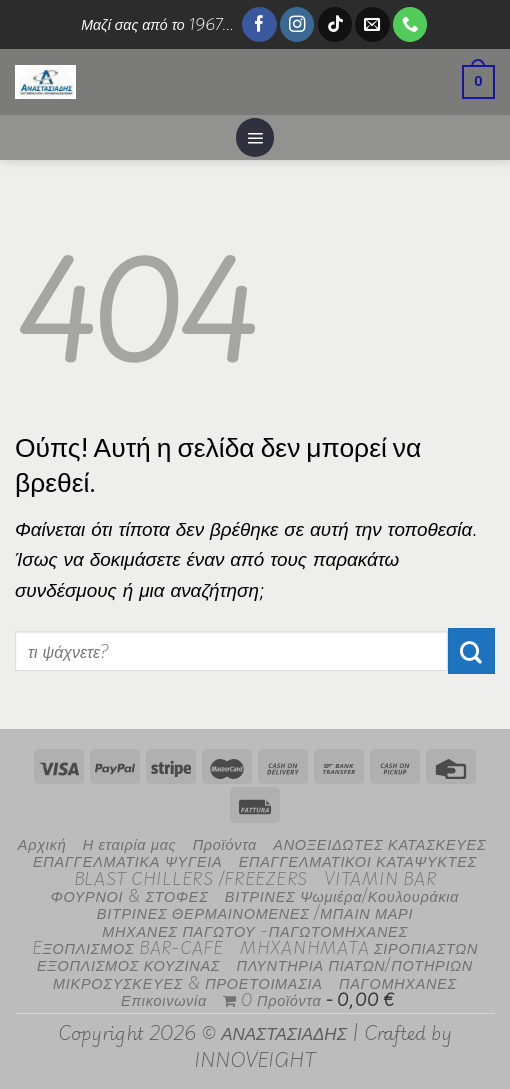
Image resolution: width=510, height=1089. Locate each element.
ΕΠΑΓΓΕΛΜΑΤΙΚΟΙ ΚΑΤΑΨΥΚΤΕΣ (358, 860)
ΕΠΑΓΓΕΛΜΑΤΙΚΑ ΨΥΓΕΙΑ (127, 860)
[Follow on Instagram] (297, 24)
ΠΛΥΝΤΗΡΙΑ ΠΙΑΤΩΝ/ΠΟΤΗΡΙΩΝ (354, 964)
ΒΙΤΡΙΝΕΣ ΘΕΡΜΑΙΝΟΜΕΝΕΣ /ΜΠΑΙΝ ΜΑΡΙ (255, 912)
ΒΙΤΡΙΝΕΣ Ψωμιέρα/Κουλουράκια (342, 895)
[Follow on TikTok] (335, 24)
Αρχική (42, 843)
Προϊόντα (225, 843)
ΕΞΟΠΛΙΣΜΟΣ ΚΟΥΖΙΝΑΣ (128, 964)
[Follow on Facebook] (259, 24)
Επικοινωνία (164, 999)
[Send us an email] (372, 24)
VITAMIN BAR (380, 878)
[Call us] (410, 24)
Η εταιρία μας (130, 843)
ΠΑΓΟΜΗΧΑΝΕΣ (398, 982)
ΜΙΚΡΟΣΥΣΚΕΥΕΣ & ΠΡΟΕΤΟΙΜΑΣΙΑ (188, 982)
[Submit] (471, 651)
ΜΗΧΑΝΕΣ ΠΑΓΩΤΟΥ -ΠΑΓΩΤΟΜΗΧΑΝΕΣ (255, 930)
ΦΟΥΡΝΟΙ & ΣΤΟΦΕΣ (130, 895)
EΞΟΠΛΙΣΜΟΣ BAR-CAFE (128, 947)
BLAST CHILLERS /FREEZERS (191, 878)
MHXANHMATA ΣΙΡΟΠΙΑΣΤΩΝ (359, 947)
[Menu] (255, 137)
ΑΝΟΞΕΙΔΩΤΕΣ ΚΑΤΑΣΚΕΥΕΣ (379, 843)
